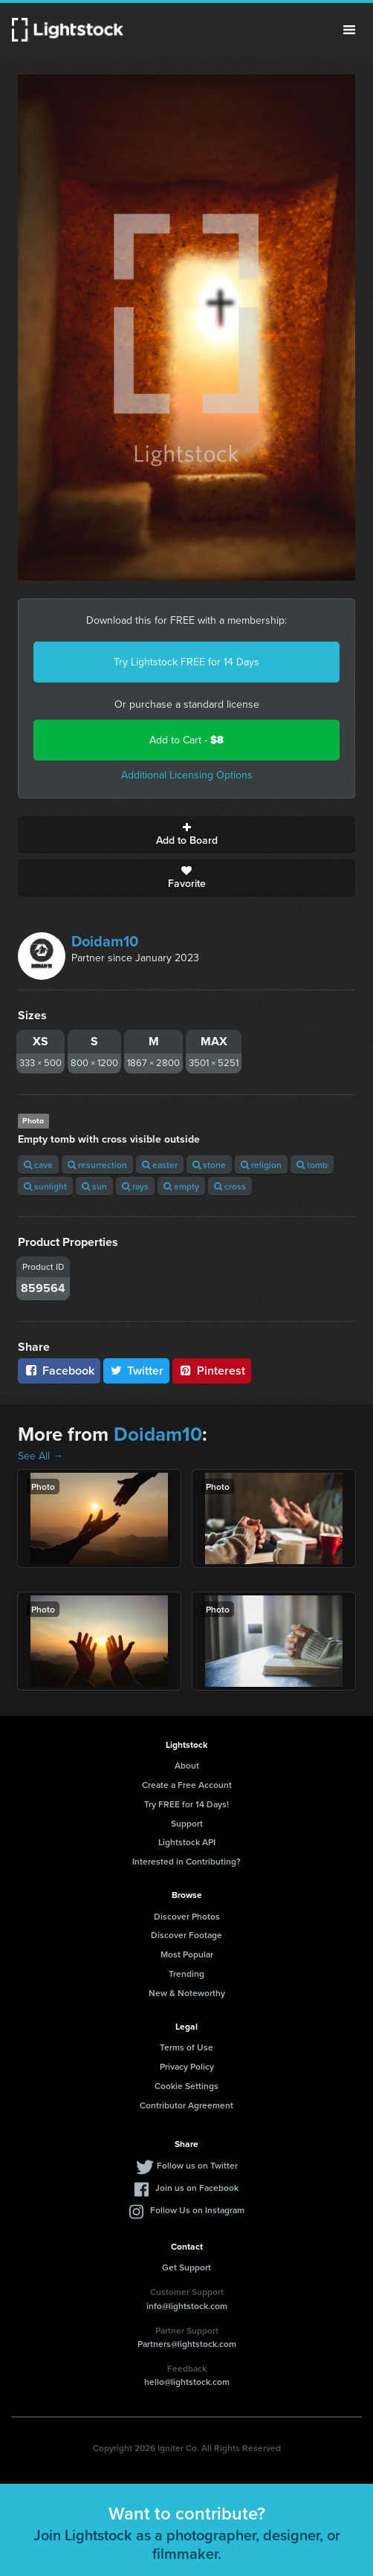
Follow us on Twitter (197, 2165)
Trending (186, 1973)
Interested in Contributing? (186, 1861)
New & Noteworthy (187, 1992)
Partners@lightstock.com (186, 2343)
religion (261, 1164)
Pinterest (211, 1370)
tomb (312, 1164)
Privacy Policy (187, 2066)
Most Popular (186, 1954)
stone (209, 1164)
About (187, 1765)
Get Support (186, 2267)
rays (135, 1186)
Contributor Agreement (186, 2105)
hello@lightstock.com (187, 2381)
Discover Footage (186, 1934)
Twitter (136, 1370)
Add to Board (186, 835)
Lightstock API (186, 1842)
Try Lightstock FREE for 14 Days (186, 662)
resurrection (97, 1164)
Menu (349, 30)
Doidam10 (104, 941)
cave (38, 1164)
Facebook (59, 1370)
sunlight (45, 1186)
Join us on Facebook (197, 2187)
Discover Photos (187, 1916)
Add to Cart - (186, 740)
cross (230, 1186)
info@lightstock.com (186, 2305)
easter (160, 1164)
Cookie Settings (186, 2085)
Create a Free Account (187, 1784)
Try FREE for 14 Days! (186, 1804)
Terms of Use (186, 2047)
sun (94, 1186)
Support (187, 1823)
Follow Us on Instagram (197, 2210)
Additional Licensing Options (187, 775)
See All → (40, 1456)
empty (181, 1186)
